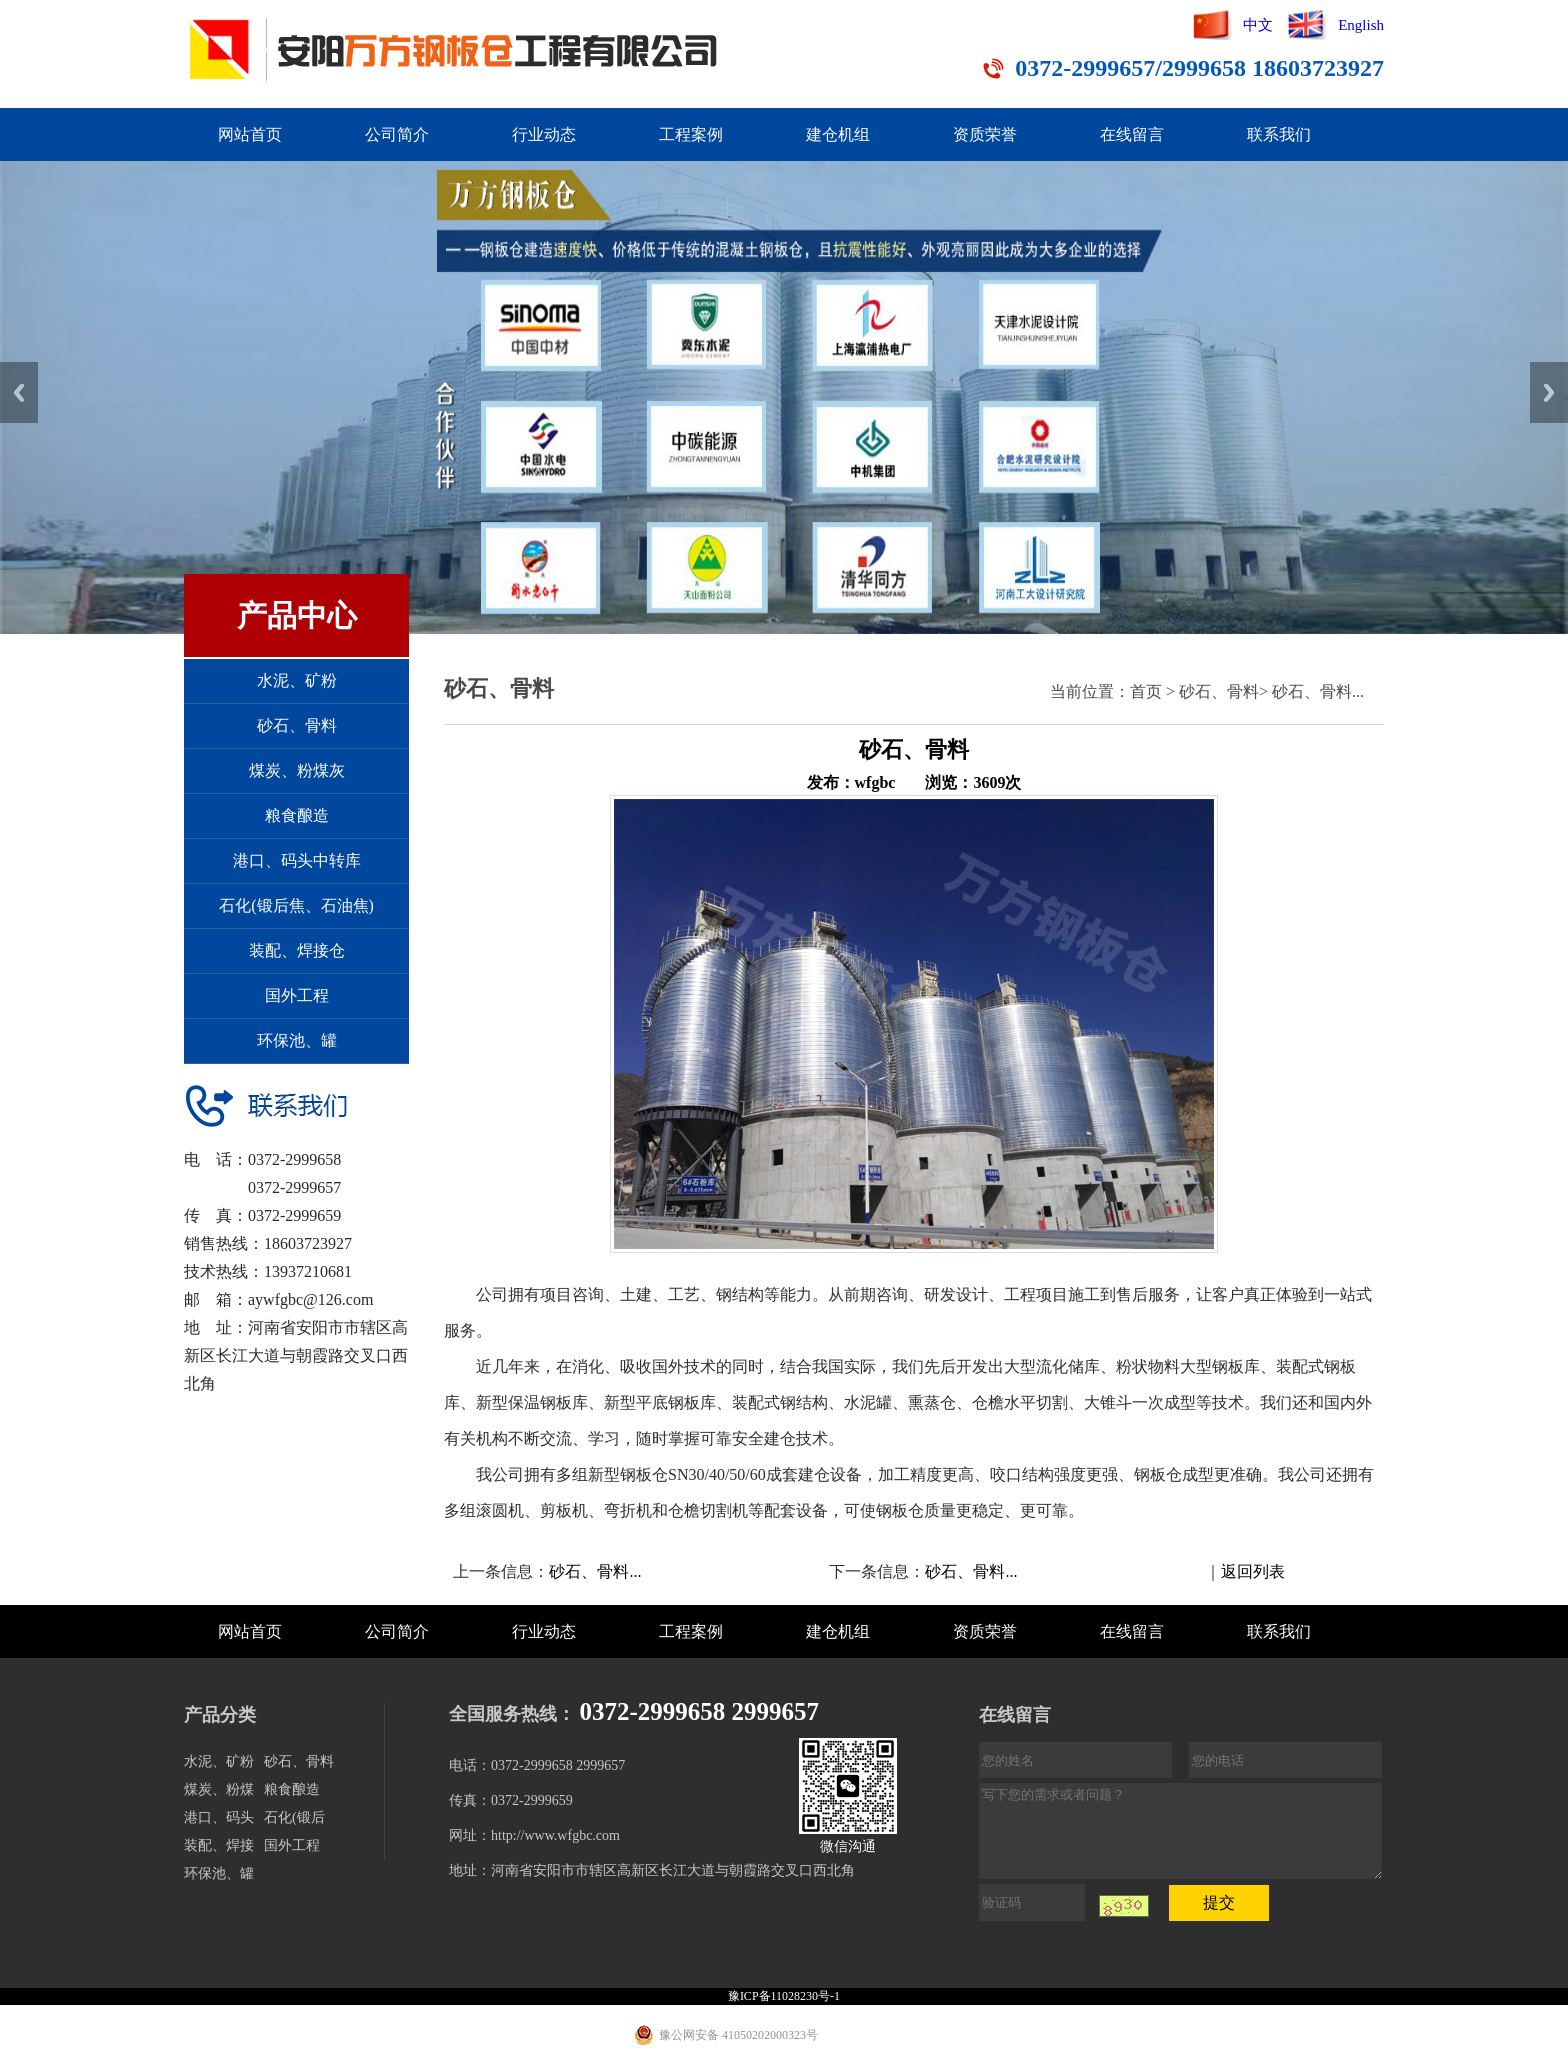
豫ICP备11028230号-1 (784, 1996)
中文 (1258, 25)
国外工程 (297, 995)
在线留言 (1132, 134)
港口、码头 (219, 1817)
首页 (1146, 691)
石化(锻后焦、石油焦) (296, 905)
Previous (19, 392)
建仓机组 (838, 134)
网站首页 (250, 134)
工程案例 (691, 134)
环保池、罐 (297, 1040)
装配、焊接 (219, 1845)
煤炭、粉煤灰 (297, 770)
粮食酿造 (297, 815)
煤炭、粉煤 (219, 1789)
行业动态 (544, 134)
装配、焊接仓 (297, 950)
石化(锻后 (294, 1817)
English (1361, 25)
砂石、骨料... (1318, 691)
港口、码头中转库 (297, 860)
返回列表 (1253, 1571)
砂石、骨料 (297, 725)
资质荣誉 (985, 134)
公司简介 (397, 134)
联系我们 (1279, 134)
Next (1549, 392)
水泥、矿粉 (297, 680)
